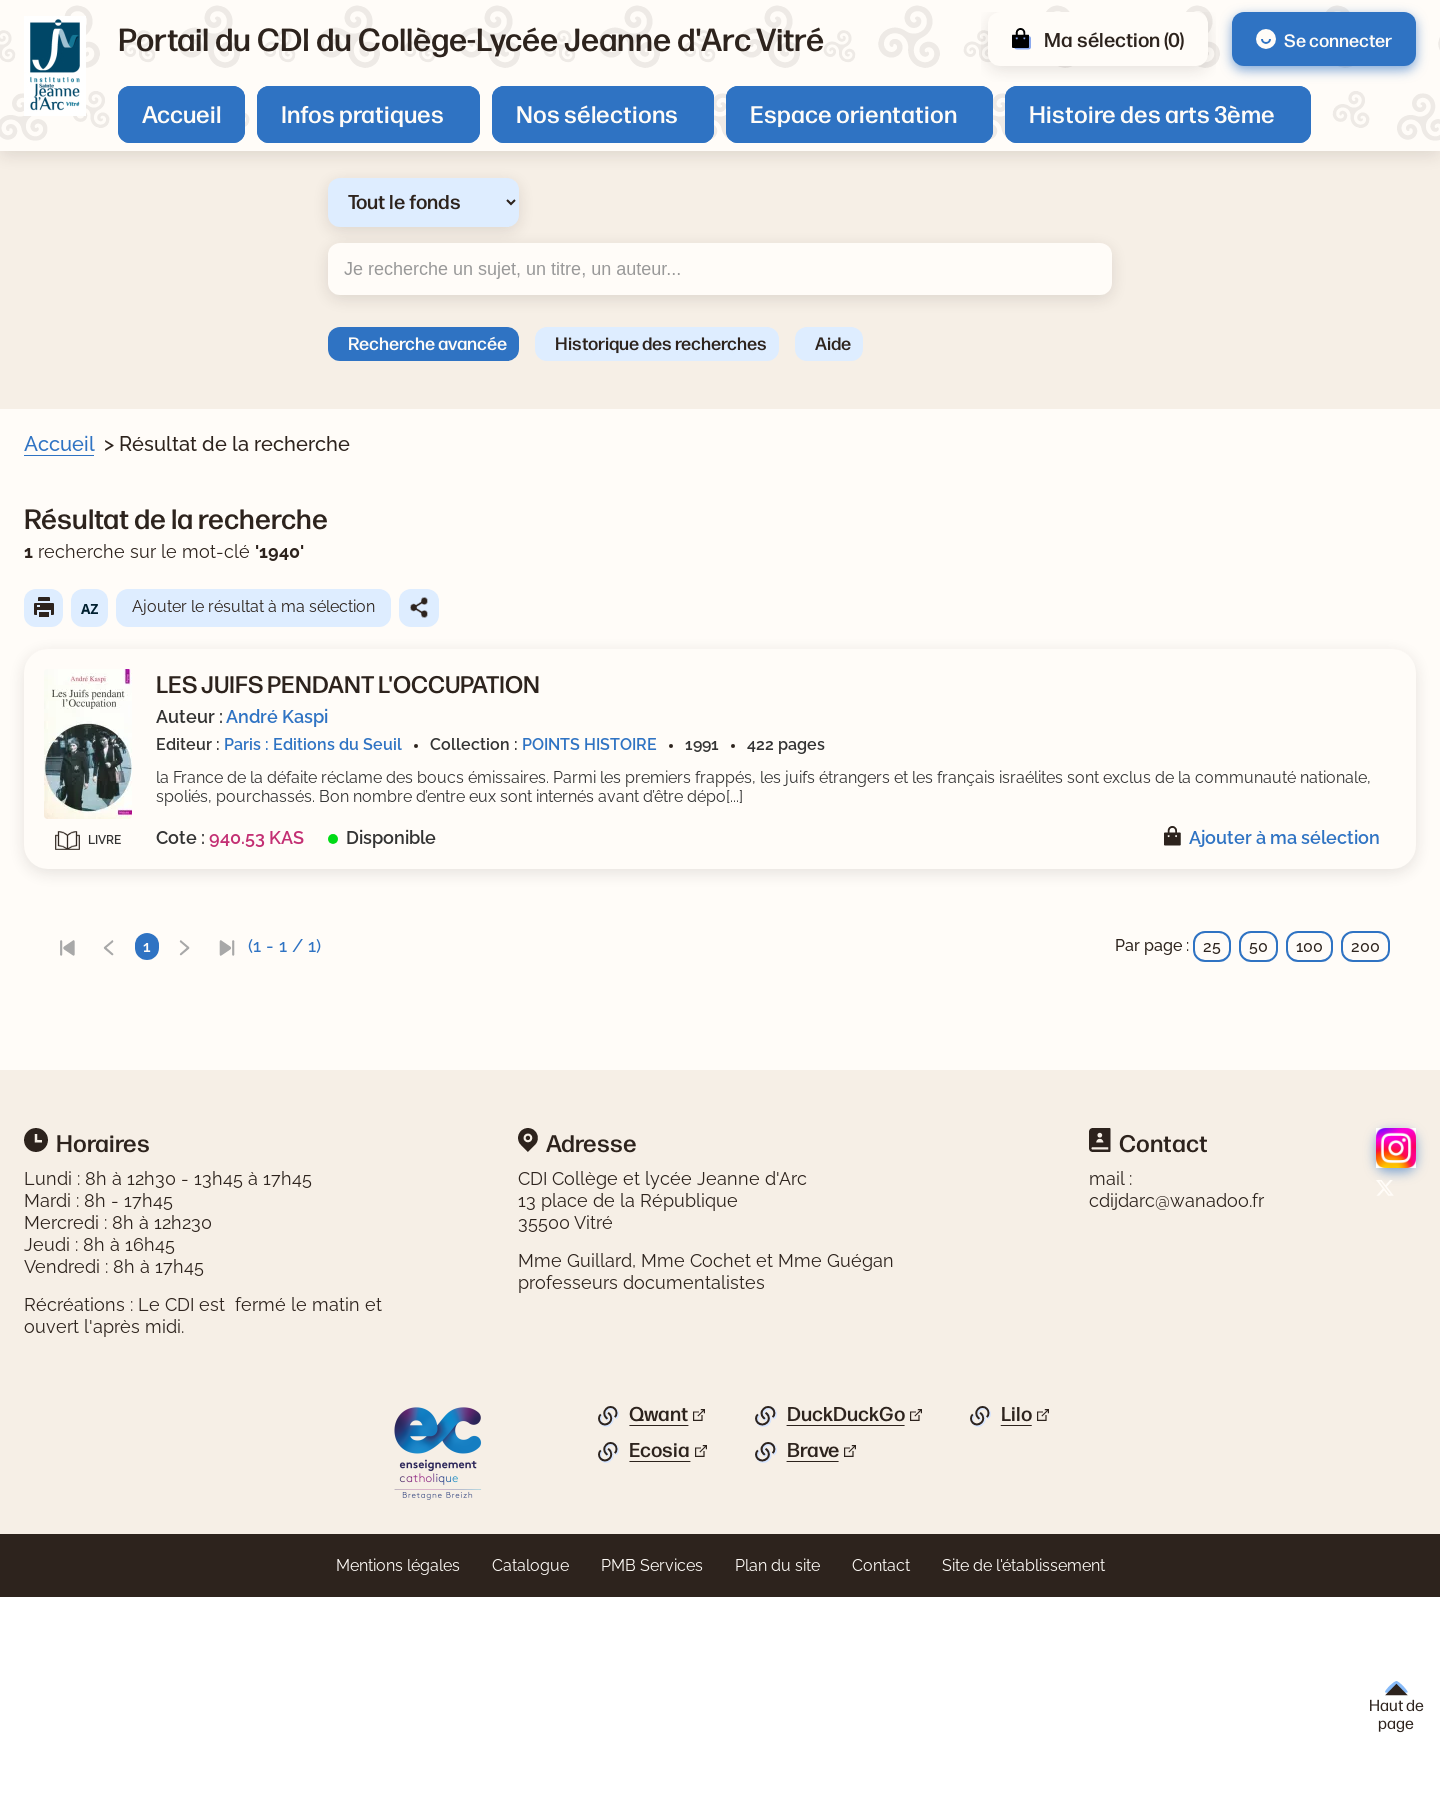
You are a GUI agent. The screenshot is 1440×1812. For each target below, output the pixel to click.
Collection (88, 1013)
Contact (881, 1780)
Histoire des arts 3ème (1152, 113)
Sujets (74, 640)
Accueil (181, 113)
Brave (813, 1665)
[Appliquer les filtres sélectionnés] (96, 1166)
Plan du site (777, 1780)
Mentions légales (398, 1780)
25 (1212, 965)
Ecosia (659, 1665)
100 (1309, 965)
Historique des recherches (661, 342)
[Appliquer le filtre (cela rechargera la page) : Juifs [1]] (108, 764)
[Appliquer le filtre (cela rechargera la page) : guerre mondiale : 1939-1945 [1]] (209, 733)
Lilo (1016, 1629)
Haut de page (1396, 1706)
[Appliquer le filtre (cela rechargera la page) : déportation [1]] (138, 701)
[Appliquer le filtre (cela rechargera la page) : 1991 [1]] (108, 973)
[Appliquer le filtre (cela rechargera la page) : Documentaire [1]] (149, 904)
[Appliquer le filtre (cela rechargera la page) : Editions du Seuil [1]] (159, 1112)
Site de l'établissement (1023, 1780)
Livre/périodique (112, 571)
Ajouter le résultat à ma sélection (641, 606)
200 (1365, 965)
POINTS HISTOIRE (977, 744)
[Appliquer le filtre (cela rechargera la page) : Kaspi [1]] (112, 834)
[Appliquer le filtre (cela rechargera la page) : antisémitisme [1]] (148, 670)
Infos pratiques (362, 113)
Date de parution (114, 944)
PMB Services (652, 1780)
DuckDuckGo (846, 1629)
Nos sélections (597, 113)
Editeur (76, 1083)
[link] (455, 965)
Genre (72, 874)
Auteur (75, 805)
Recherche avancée (427, 342)
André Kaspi (665, 716)
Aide (833, 342)
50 (1258, 965)
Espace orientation (853, 113)
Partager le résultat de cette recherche (807, 608)
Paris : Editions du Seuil (701, 744)
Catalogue (530, 1780)
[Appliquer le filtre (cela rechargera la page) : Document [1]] (134, 600)
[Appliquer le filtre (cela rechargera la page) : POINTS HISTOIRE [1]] (164, 1043)
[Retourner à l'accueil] (55, 66)
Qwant (658, 1629)
